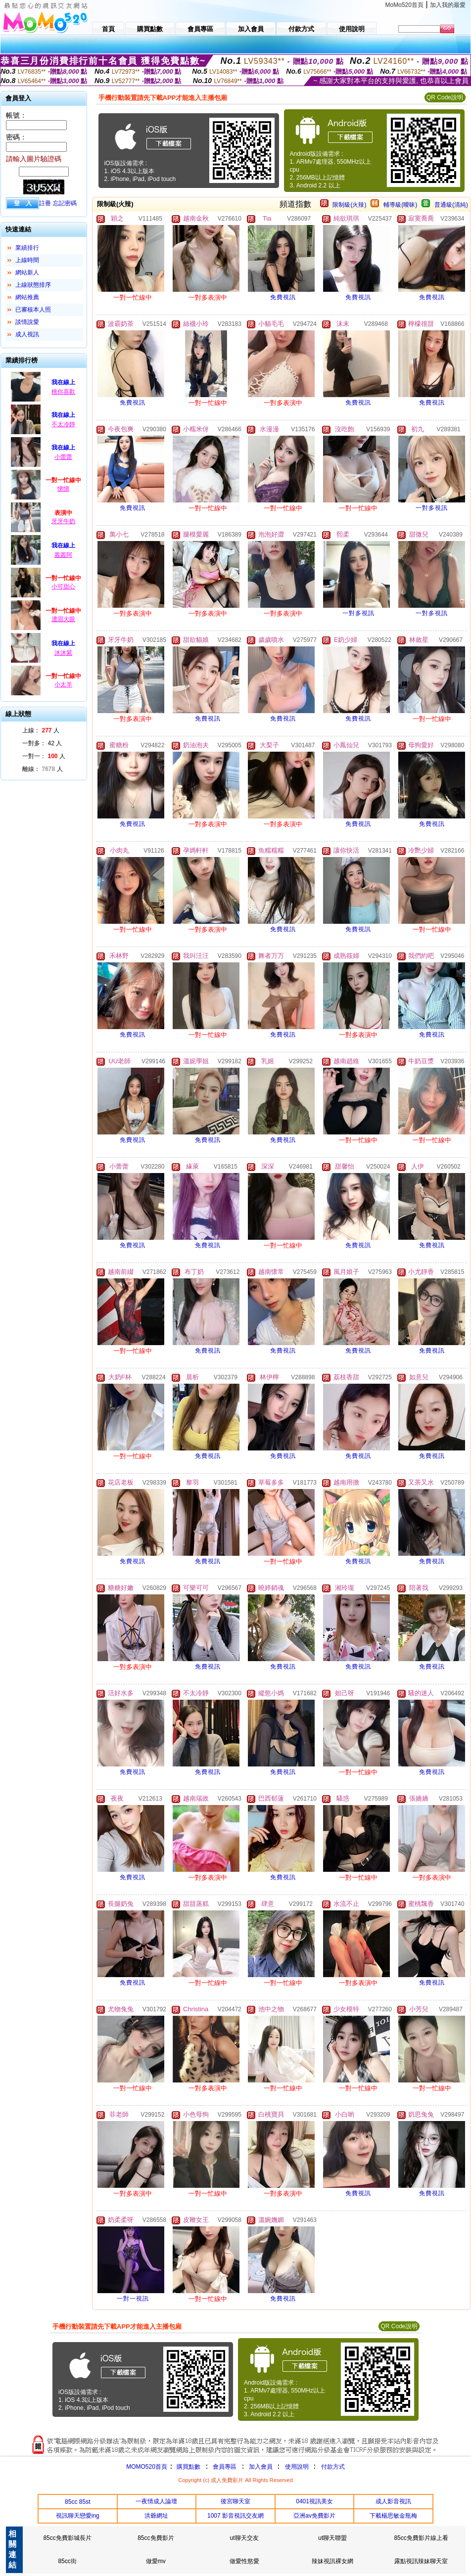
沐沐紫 (63, 652)
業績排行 (27, 247)
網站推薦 (27, 297)
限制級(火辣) (349, 204)
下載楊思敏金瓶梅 (393, 2515)
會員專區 (224, 2466)
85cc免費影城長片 (67, 2537)
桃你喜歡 (63, 391)
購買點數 (187, 2466)
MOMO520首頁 (146, 2466)
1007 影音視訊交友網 (235, 2515)
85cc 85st (77, 2501)
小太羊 (63, 684)
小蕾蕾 (63, 456)
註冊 (45, 203)
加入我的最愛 (448, 4)
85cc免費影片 (156, 2537)
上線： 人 (40, 730)
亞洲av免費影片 (314, 2515)
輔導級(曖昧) (400, 204)
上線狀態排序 (33, 284)
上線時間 (27, 260)
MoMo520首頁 (404, 4)
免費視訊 (283, 297)
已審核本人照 (33, 309)
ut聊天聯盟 (332, 2537)
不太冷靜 (63, 424)
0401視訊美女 (314, 2501)
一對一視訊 (133, 2298)
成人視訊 (27, 334)
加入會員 (261, 2466)
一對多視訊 (432, 507)
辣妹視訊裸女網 (332, 2561)
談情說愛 (27, 321)
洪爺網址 (156, 2515)
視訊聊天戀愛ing (77, 2515)
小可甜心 (63, 586)
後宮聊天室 (235, 2501)
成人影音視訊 (393, 2501)
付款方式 (333, 2466)
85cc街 (67, 2561)
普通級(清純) (451, 204)
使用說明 (297, 2466)
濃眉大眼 (63, 619)
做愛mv (156, 2561)
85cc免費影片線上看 (421, 2537)
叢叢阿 (63, 554)
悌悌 (63, 488)
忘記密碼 (65, 203)
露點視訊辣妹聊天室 (421, 2561)
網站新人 (27, 272)
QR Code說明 (444, 97)
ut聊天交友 (244, 2537)
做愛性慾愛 (244, 2561)
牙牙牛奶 (63, 521)
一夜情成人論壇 (156, 2501)
